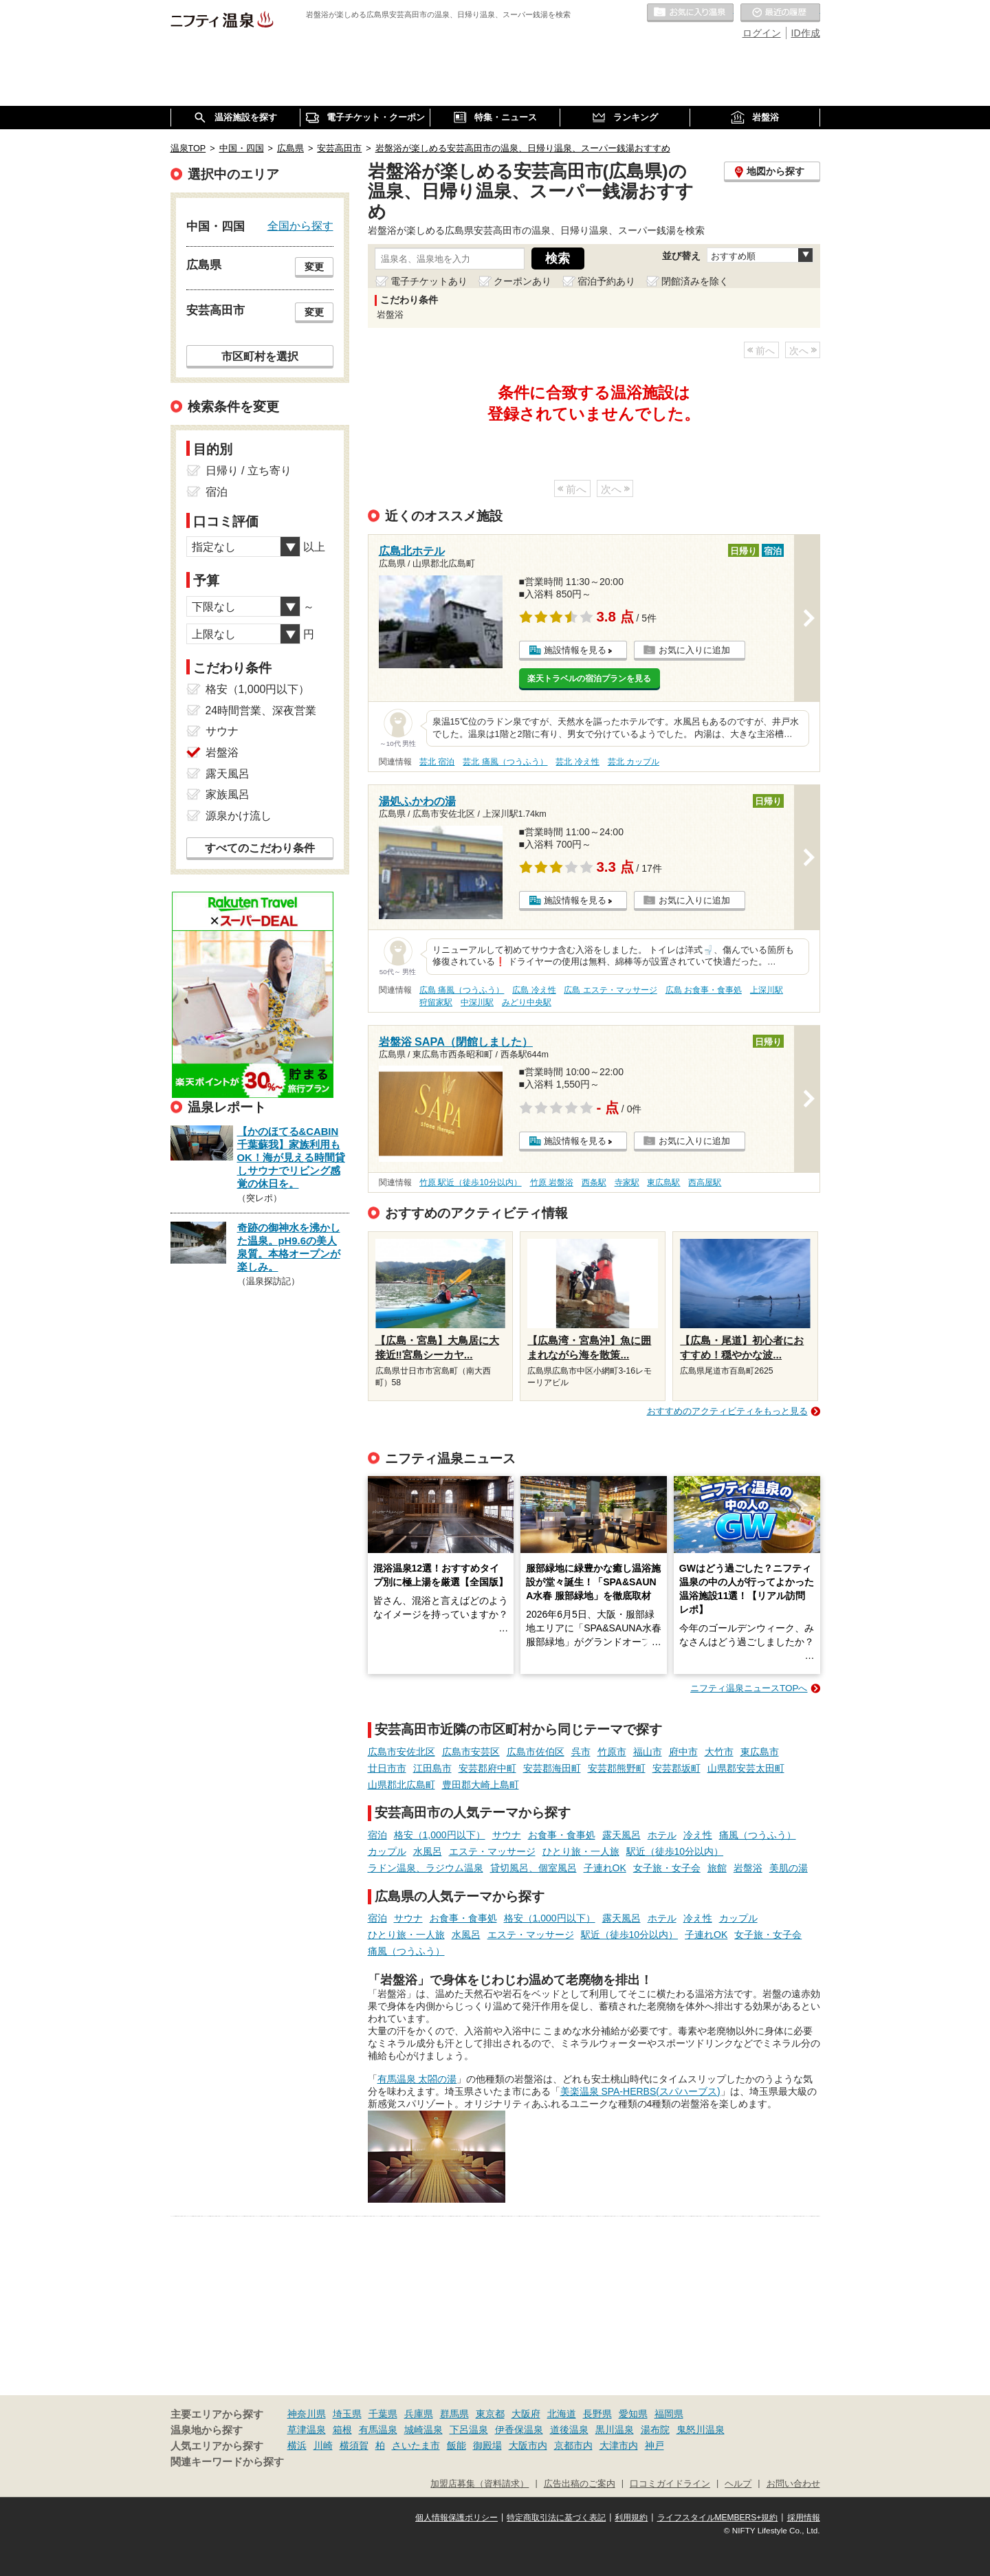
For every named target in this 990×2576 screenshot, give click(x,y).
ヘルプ (738, 2484)
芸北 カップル (633, 762)
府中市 (683, 1751)
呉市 (581, 1751)
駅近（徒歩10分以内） (675, 1851)
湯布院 (655, 2429)
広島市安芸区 (471, 1751)
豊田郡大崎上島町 (480, 1784)
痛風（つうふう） (757, 1834)
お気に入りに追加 (694, 650)
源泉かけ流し (239, 816)
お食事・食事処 (561, 1834)
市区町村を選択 (259, 356)
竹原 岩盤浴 (551, 1182)
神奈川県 (306, 2413)
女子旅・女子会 (667, 1867)
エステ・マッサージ (492, 1851)
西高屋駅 (704, 1182)
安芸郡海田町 (552, 1768)
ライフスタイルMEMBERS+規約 (717, 2517)
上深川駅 (766, 990)
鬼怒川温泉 (700, 2429)
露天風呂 (621, 1834)
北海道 (561, 2413)
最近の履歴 (780, 13)
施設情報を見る (575, 650)
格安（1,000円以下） (439, 1834)
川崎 (323, 2445)
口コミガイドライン (670, 2484)
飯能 (456, 2445)
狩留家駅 (435, 1002)
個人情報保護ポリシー (456, 2517)
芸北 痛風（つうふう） (505, 762)
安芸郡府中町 (487, 1768)
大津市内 (619, 2445)
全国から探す (300, 225)
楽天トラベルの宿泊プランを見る (589, 678)
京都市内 (573, 2445)
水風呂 (427, 1851)
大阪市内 (528, 2445)
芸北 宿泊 (436, 762)
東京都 (490, 2413)
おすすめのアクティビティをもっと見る (727, 1411)
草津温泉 (306, 2429)
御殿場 (487, 2445)
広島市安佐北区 (401, 1751)
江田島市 (432, 1768)
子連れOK (605, 1867)
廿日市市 (387, 1768)
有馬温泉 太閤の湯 (417, 2078)
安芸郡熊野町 (617, 1768)
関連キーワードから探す (227, 2461)
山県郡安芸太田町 (745, 1768)
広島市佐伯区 (535, 1751)
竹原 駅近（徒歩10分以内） (470, 1182)
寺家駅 (627, 1182)
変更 (314, 266)
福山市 (647, 1751)
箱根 (342, 2429)
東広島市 (759, 1751)
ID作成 (805, 32)
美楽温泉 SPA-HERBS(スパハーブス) (640, 2091)
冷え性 (697, 1834)
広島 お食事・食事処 (704, 990)
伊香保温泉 (519, 2429)
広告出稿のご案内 (579, 2484)
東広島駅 (663, 1182)
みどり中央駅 (526, 1002)
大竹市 (719, 1751)
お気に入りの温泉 (690, 13)
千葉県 (382, 2413)
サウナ (506, 1834)
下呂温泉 (469, 2429)
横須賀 (354, 2445)
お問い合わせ (793, 2484)
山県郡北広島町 (401, 1784)
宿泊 (377, 1834)
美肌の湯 (788, 1867)
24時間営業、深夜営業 (261, 710)
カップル (387, 1851)
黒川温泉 (614, 2429)
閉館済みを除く (695, 281)
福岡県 (668, 2413)
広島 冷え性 (534, 990)
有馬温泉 (378, 2429)
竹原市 (611, 1751)
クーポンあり (522, 281)
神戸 (654, 2445)
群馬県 (454, 2413)
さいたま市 (416, 2445)
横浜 (297, 2445)
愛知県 (633, 2413)
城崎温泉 (423, 2429)
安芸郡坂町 (676, 1768)
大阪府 (526, 2413)
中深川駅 (477, 1002)
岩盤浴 (748, 1867)
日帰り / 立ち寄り (249, 470)
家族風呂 (228, 794)
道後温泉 (569, 2429)
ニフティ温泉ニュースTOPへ (748, 1688)
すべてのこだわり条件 (260, 848)
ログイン (761, 32)
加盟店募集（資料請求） (479, 2484)
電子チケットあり (429, 281)
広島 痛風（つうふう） (461, 990)
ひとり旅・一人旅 (580, 1851)
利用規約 (631, 2517)
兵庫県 (418, 2413)
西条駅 (594, 1182)
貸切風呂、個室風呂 (533, 1867)
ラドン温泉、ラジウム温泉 (425, 1867)
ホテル (662, 1834)
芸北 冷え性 (577, 762)
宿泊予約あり (606, 281)
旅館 (717, 1867)
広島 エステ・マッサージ (610, 990)
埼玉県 (347, 2413)
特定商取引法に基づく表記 (556, 2517)
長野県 (597, 2413)
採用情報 (803, 2517)
